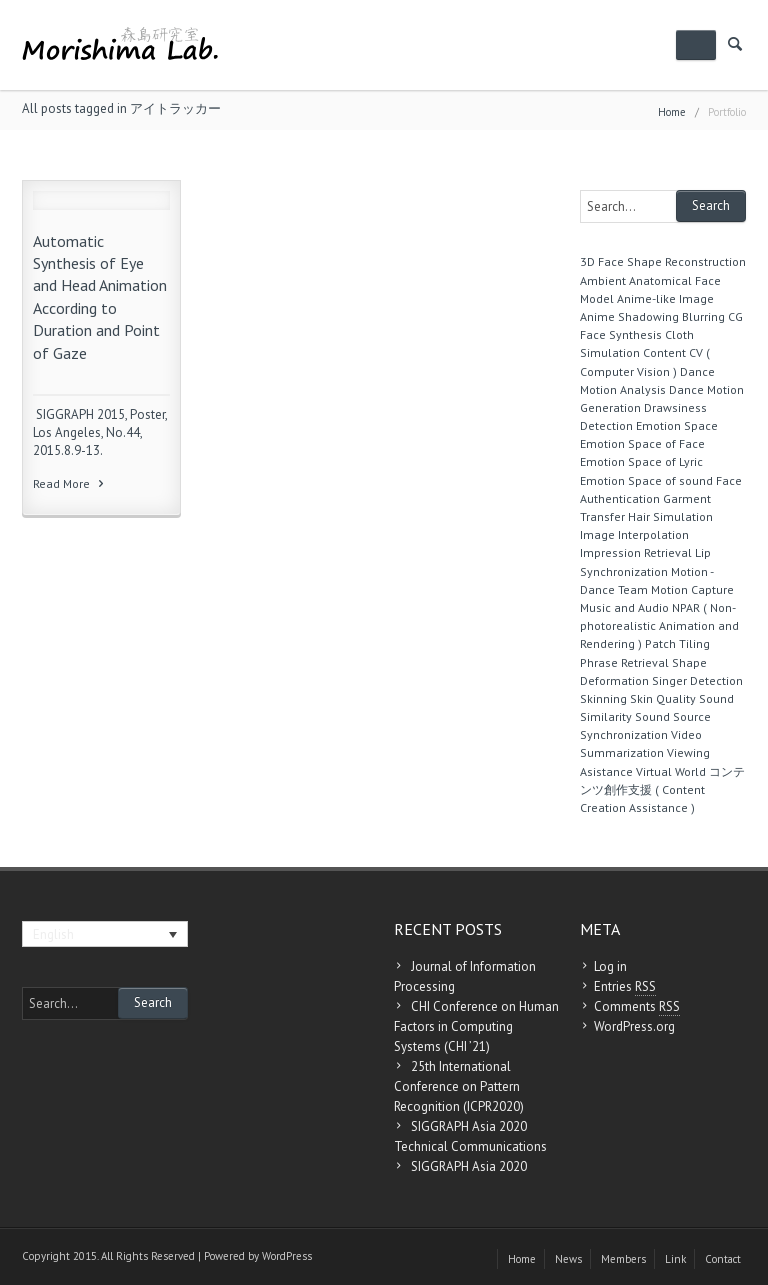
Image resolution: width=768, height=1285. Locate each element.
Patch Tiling (677, 643)
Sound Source (673, 716)
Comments (637, 1007)
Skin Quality (663, 698)
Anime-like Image (665, 298)
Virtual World (671, 771)
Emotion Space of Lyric (641, 461)
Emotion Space (677, 425)
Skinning (603, 698)
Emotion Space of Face (642, 443)
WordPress (287, 1256)
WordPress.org (634, 1026)
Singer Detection (697, 680)
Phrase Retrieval (624, 662)
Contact (723, 1259)
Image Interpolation (634, 534)
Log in (610, 966)
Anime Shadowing (629, 316)
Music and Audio (624, 607)
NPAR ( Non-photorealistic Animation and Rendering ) (659, 625)
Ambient (603, 280)
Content (664, 352)
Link (675, 1259)
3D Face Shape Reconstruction (663, 261)
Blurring (703, 316)
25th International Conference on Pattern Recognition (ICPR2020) (459, 1086)
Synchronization (624, 734)
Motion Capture (692, 589)
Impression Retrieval (636, 552)
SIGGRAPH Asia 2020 (469, 1166)
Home (672, 112)
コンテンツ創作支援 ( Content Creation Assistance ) (662, 789)
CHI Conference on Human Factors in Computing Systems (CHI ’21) (476, 1026)
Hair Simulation (670, 516)
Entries (625, 987)
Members (623, 1259)
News (568, 1259)
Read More (70, 483)
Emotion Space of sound (646, 480)
